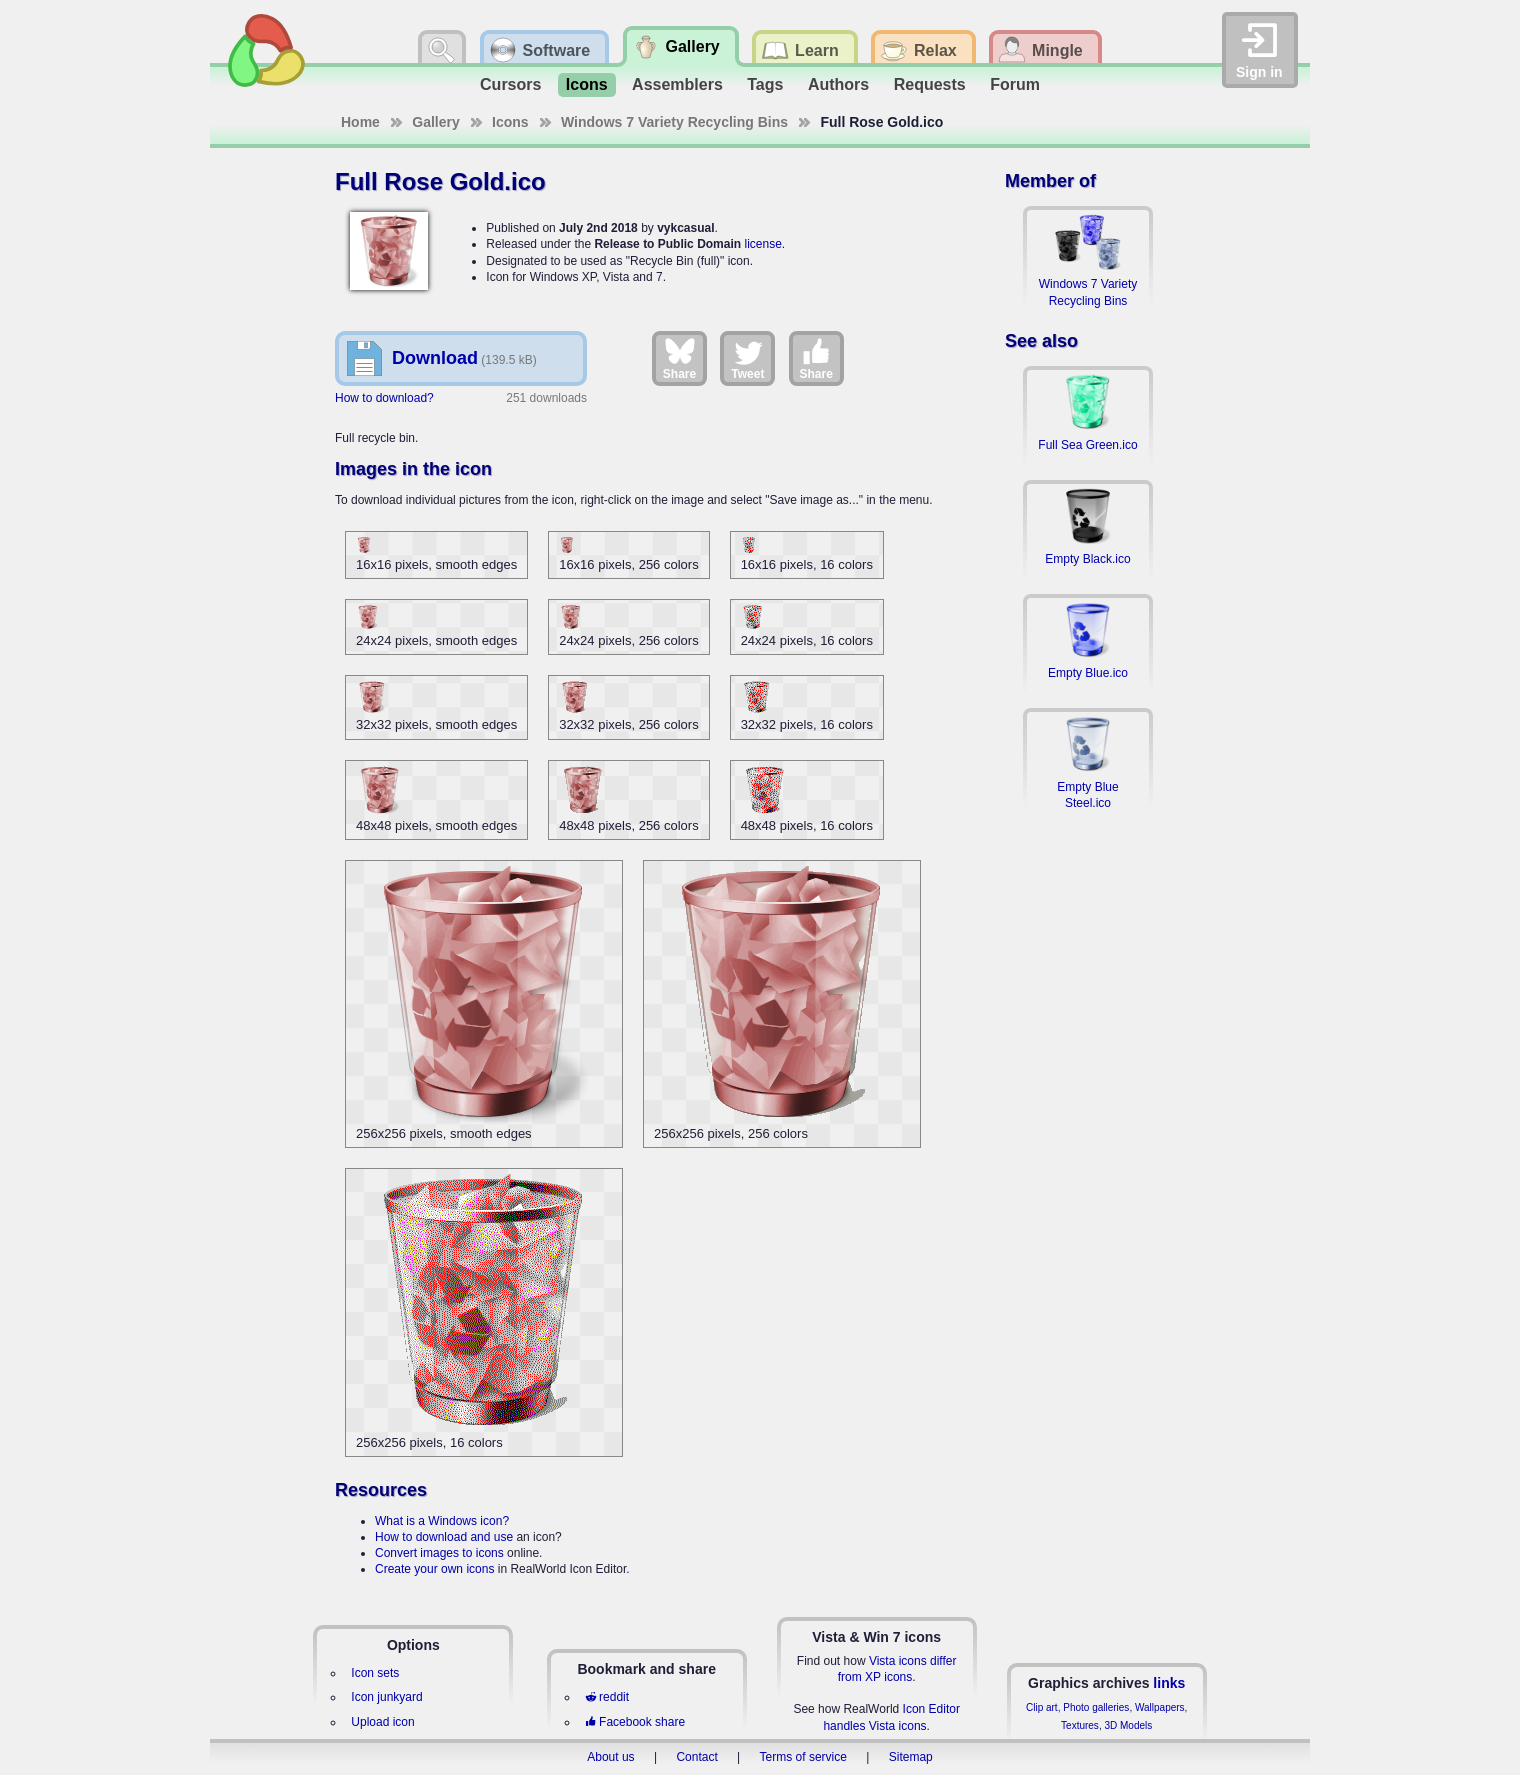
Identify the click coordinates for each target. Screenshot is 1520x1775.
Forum (1015, 84)
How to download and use (444, 1537)
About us (610, 1757)
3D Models (1128, 1725)
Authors (838, 84)
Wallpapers (1160, 1707)
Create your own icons (434, 1569)
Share (679, 358)
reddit (607, 1697)
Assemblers (677, 84)
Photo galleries (1096, 1707)
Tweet (747, 358)
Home (360, 122)
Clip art (1042, 1707)
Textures (1080, 1725)
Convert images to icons (439, 1553)
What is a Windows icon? (442, 1521)
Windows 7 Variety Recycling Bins (674, 122)
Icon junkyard (386, 1697)
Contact (696, 1757)
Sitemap (911, 1757)
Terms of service (803, 1757)
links (1169, 1683)
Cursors (510, 84)
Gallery (435, 122)
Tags (765, 84)
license (762, 244)
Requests (930, 84)
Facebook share (635, 1722)
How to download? (384, 398)
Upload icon (382, 1722)
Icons (587, 84)
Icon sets (375, 1673)
